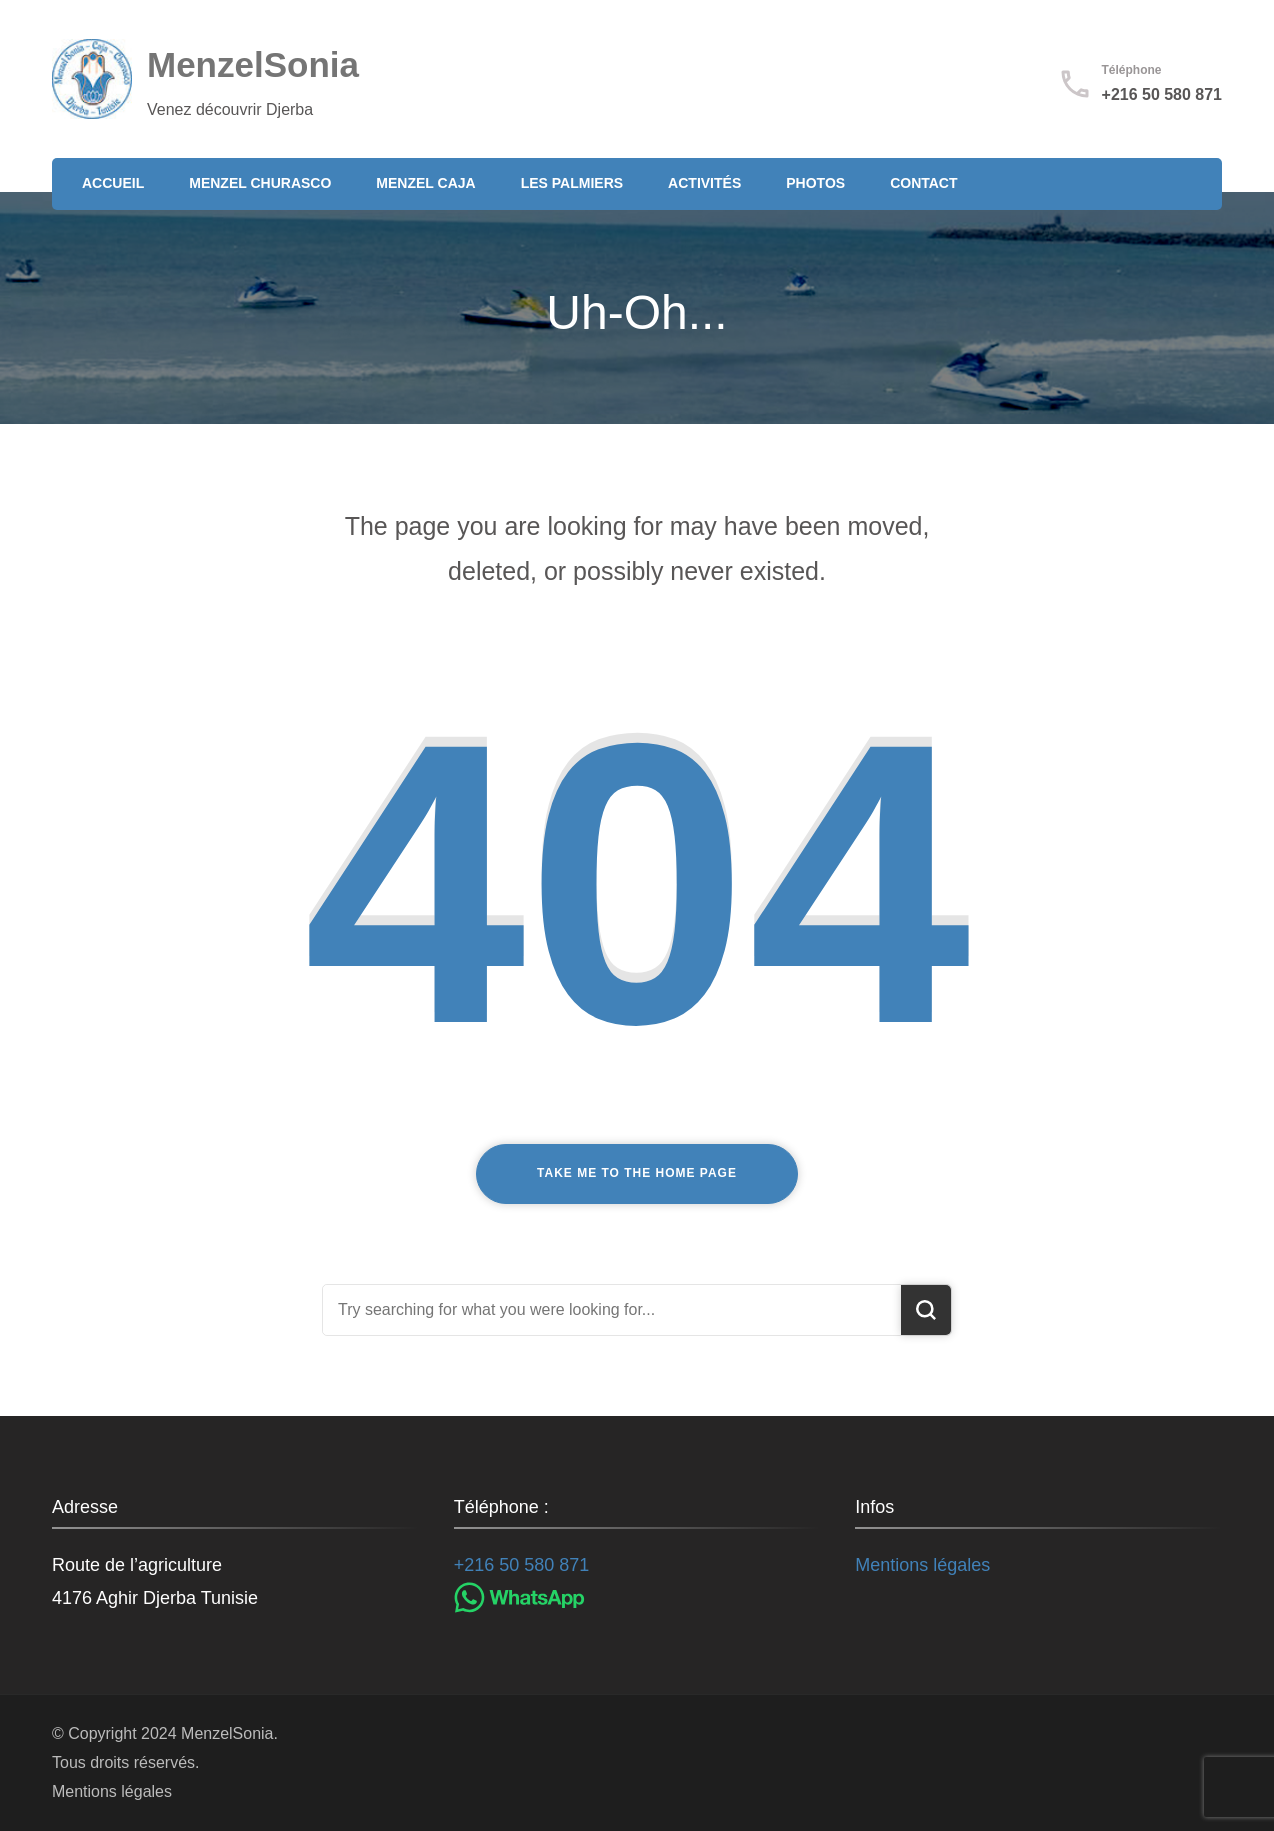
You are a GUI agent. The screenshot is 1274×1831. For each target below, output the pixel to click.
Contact (923, 183)
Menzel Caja (425, 183)
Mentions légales (922, 1565)
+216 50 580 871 (1162, 94)
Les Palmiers (572, 183)
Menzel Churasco (260, 183)
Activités (704, 183)
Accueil (113, 183)
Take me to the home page (637, 1173)
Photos (815, 183)
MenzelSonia (253, 64)
